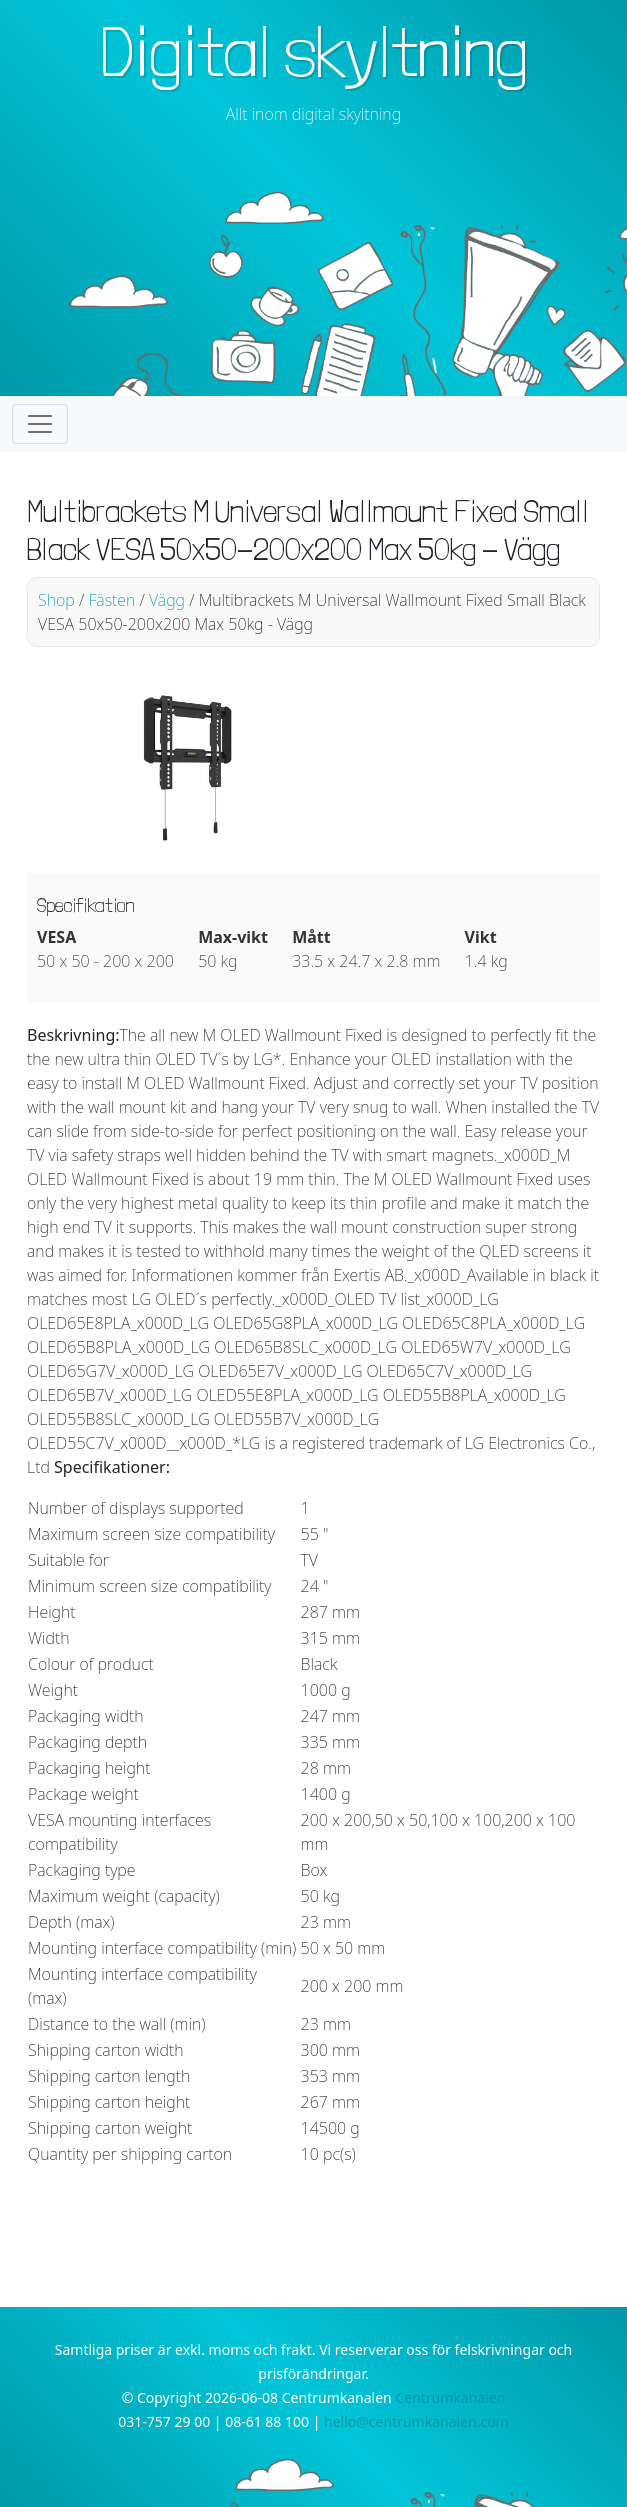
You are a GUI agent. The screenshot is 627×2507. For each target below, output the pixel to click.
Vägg (167, 600)
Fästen (111, 600)
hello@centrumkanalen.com (416, 2421)
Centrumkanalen (450, 2397)
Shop (56, 600)
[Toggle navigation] (40, 424)
